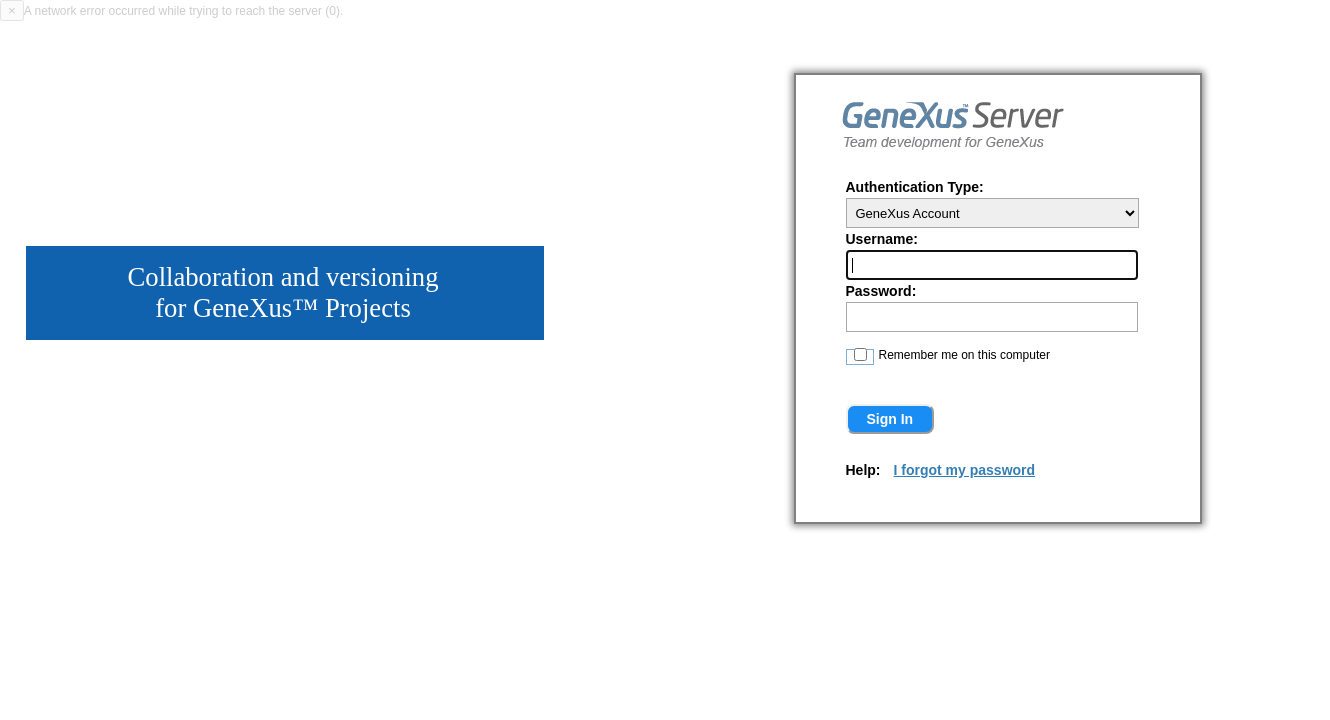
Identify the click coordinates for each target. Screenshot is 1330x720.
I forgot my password (965, 470)
